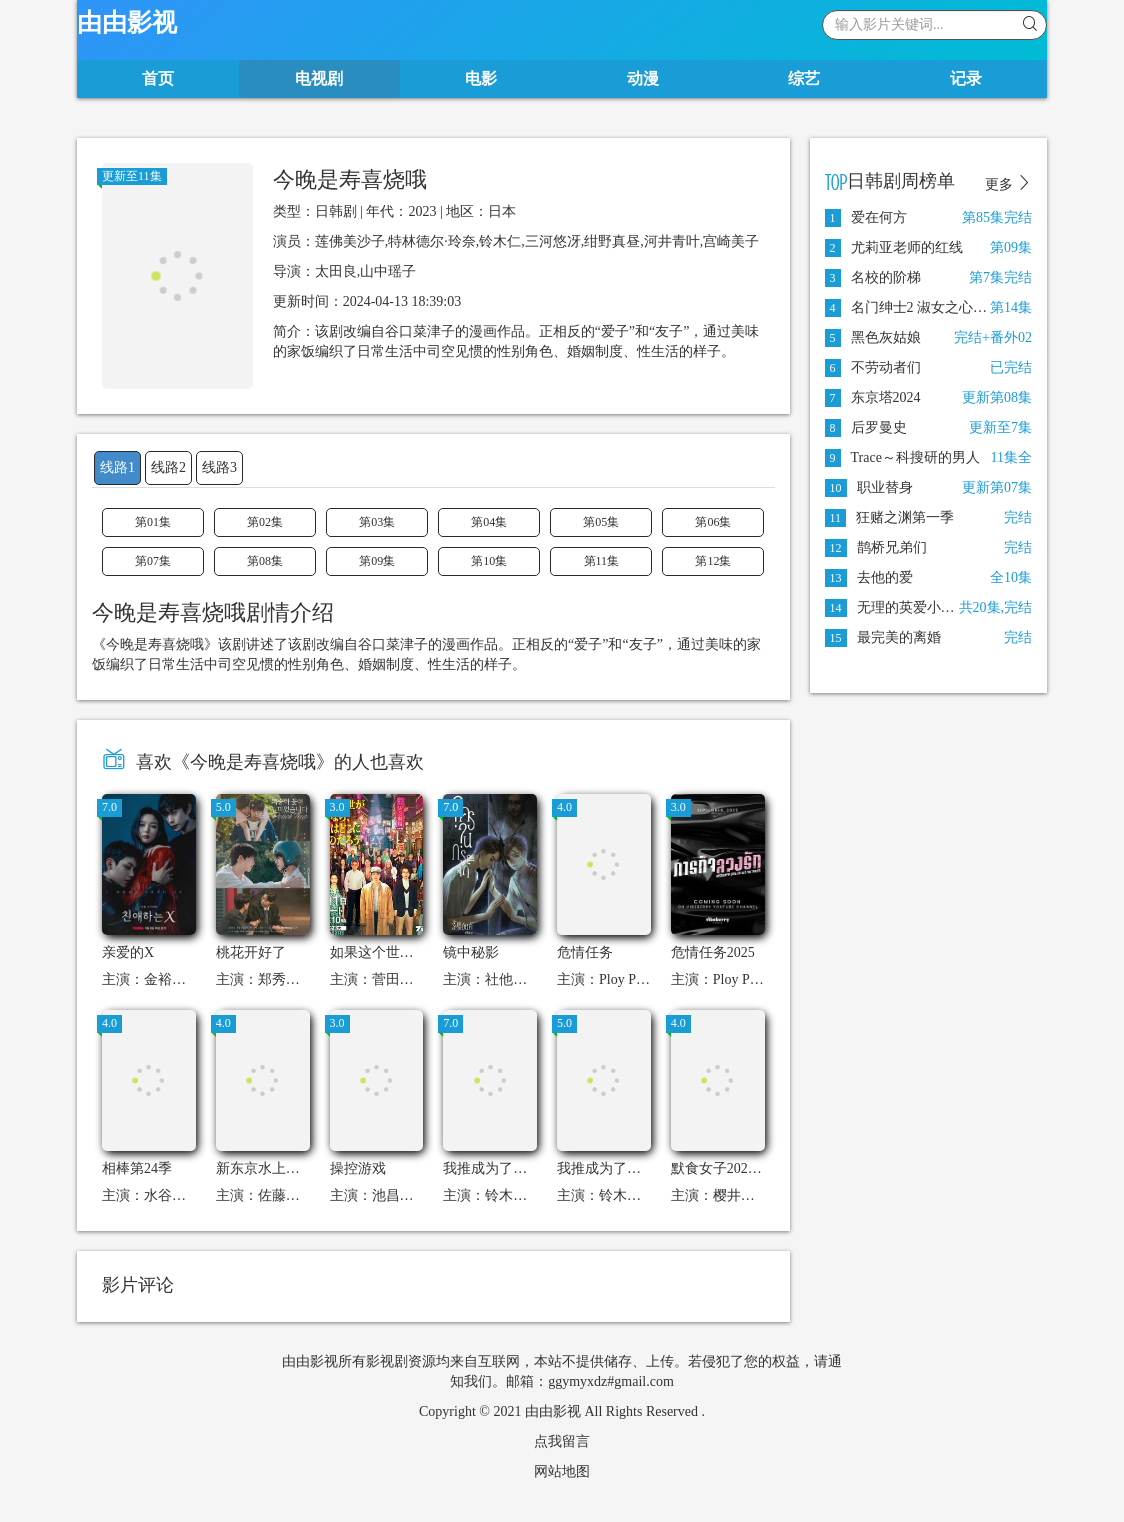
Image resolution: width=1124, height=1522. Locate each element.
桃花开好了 (251, 952)
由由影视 (127, 22)
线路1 (117, 467)
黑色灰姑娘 (873, 337)
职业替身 (869, 487)
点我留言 (562, 1441)
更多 (1009, 183)
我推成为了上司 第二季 (629, 1168)
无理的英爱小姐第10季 (911, 607)
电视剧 (319, 78)
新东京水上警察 (265, 1168)
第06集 (713, 522)
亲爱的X (128, 952)
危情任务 (585, 952)
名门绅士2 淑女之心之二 (913, 307)
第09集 (377, 561)
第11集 (602, 561)
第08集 (265, 561)
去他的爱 (869, 577)
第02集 (265, 522)
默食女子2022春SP (728, 1168)
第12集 (713, 561)
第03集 (377, 522)
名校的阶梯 (873, 277)
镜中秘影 (471, 952)
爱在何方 (866, 217)
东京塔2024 (873, 397)
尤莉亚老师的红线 (894, 247)
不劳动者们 (873, 367)
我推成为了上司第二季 (513, 1168)
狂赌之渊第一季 (890, 517)
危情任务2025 (713, 952)
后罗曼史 (866, 427)
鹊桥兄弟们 (876, 547)
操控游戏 (358, 1168)
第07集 (153, 561)
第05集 (601, 522)
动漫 (643, 78)
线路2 (168, 467)
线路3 (219, 467)
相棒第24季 (137, 1168)
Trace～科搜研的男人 (902, 457)
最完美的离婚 (883, 637)
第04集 (489, 522)
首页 (158, 78)
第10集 (489, 561)
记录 (966, 78)
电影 (481, 78)
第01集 (153, 522)
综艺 (804, 78)
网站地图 (562, 1471)
